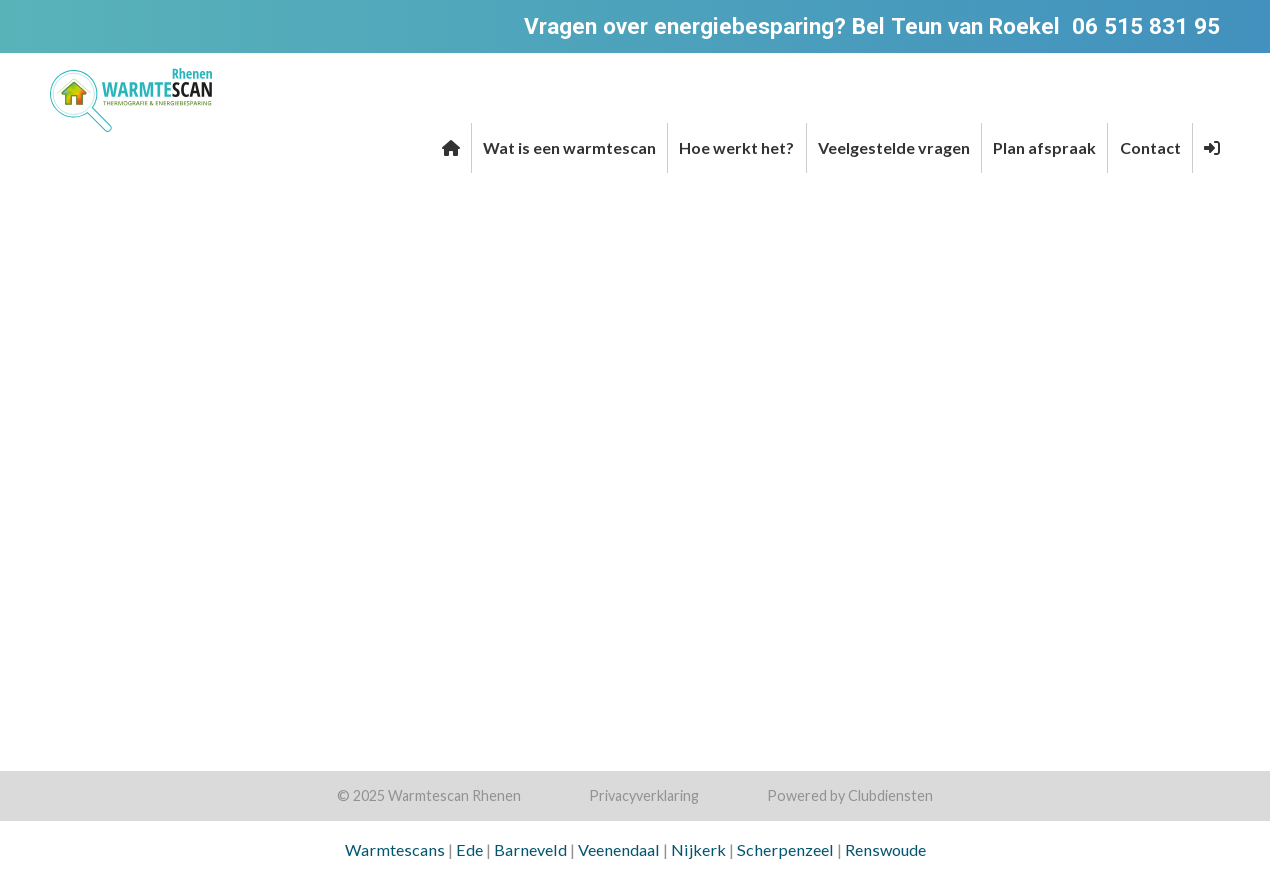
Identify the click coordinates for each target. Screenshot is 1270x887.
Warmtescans (395, 849)
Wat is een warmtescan (569, 147)
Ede (469, 849)
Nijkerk (698, 849)
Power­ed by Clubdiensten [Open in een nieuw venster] (850, 795)
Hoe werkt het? (736, 147)
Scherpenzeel (785, 849)
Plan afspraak (1044, 147)
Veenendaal (619, 849)
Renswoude (885, 849)
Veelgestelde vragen (894, 147)
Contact (1150, 147)
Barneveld (530, 849)
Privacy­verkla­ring (644, 795)
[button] (1212, 148)
